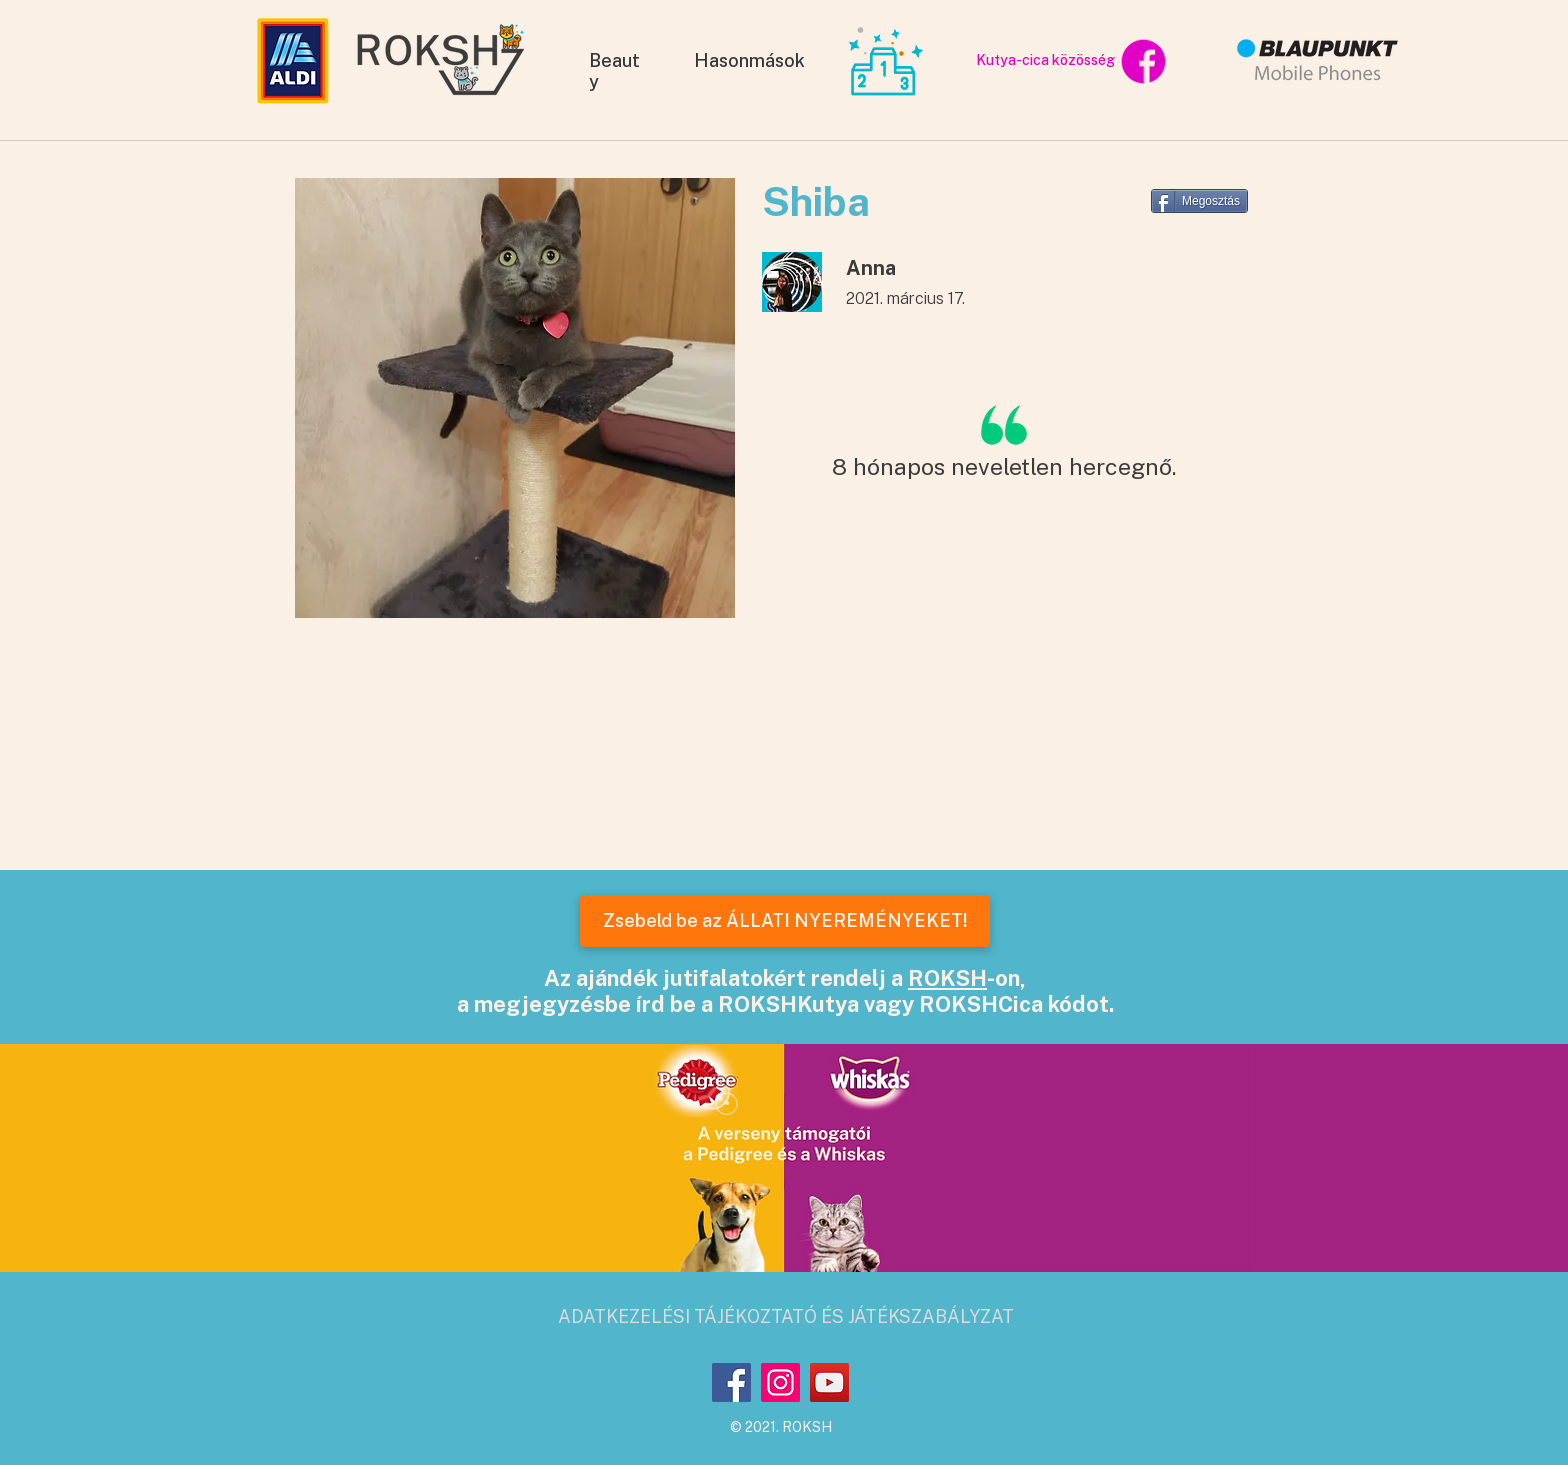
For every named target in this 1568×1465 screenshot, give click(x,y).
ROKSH (947, 978)
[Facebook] (731, 1382)
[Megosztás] (1199, 201)
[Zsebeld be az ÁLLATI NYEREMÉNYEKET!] (785, 921)
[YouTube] (829, 1382)
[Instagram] (780, 1382)
